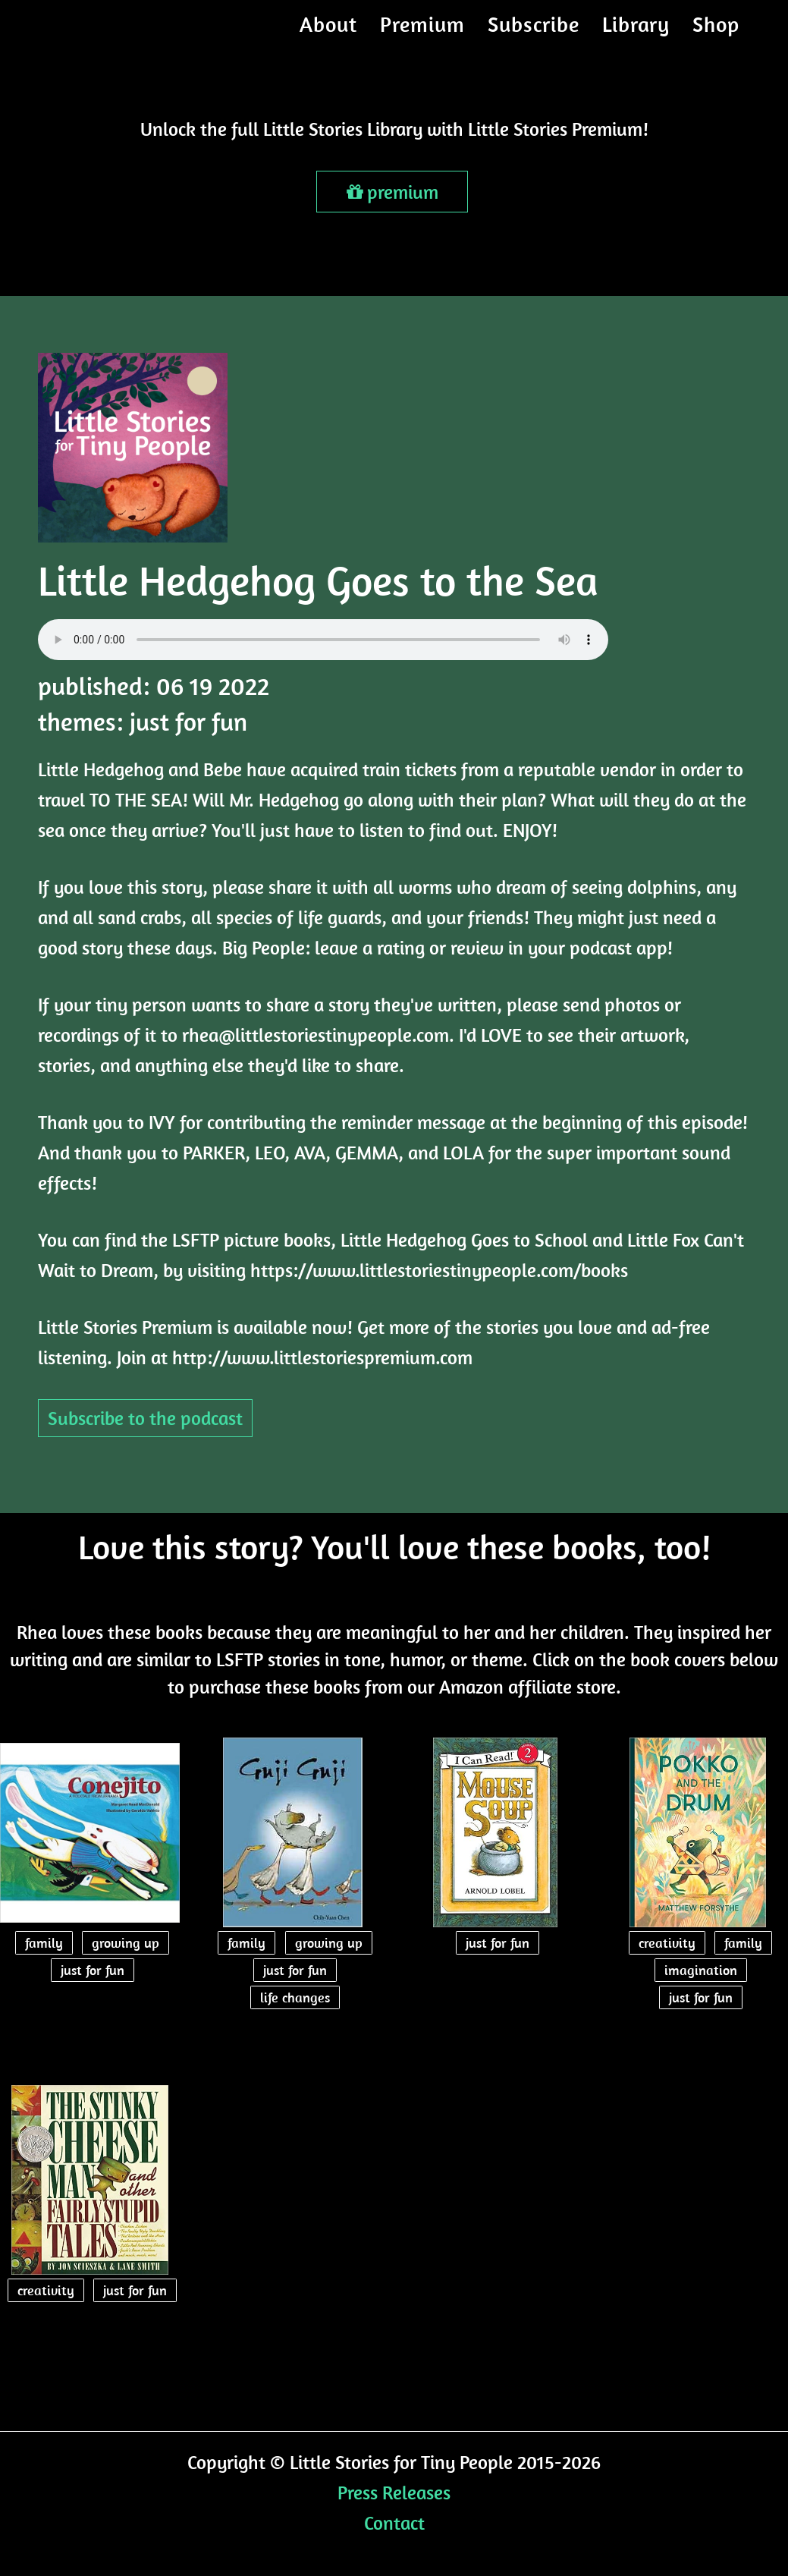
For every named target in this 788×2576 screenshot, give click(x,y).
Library (636, 33)
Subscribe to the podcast (145, 1418)
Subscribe (533, 33)
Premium (422, 33)
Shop (715, 33)
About (328, 33)
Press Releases (394, 2492)
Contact (394, 2522)
